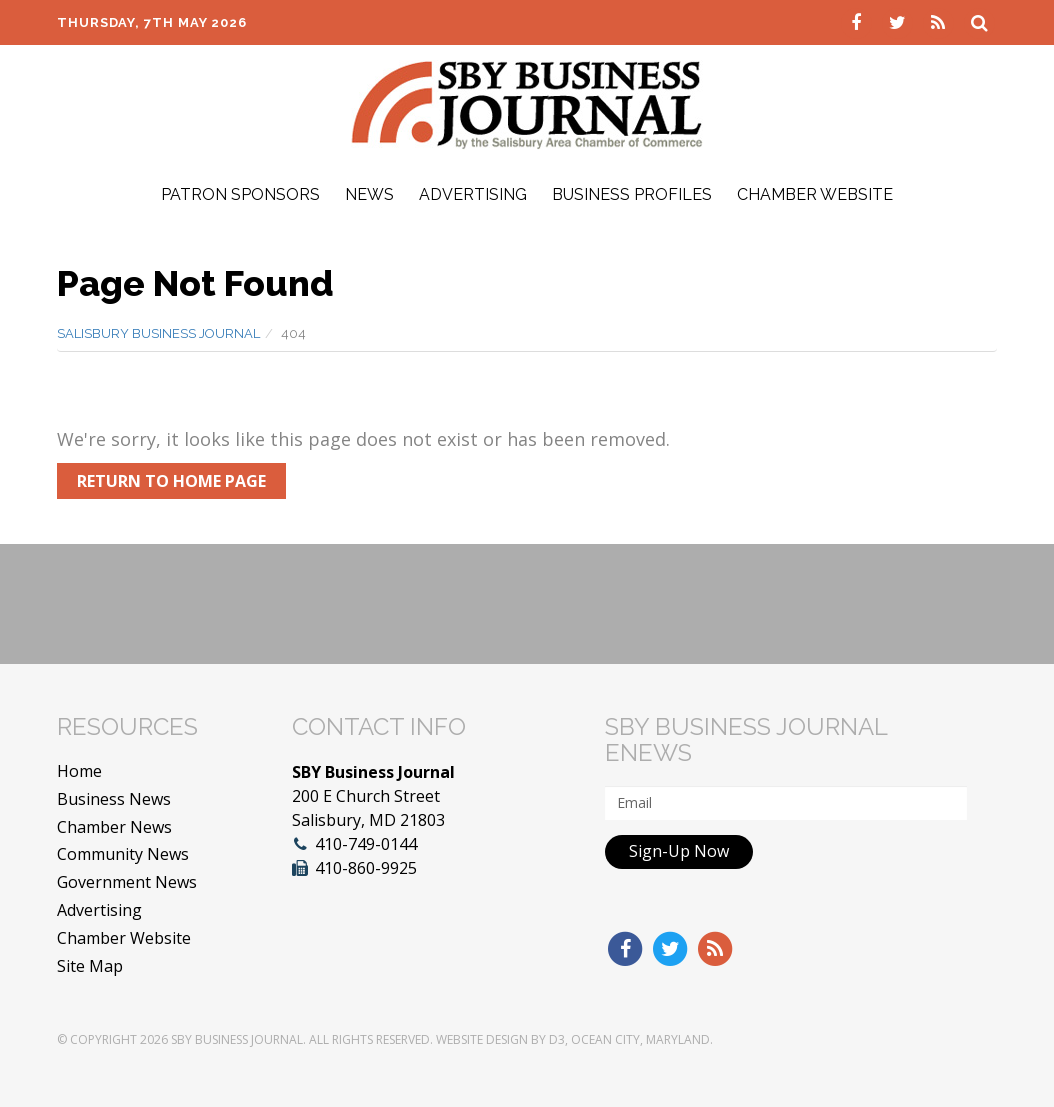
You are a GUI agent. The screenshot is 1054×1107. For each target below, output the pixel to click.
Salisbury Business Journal (158, 333)
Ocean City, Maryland (640, 1039)
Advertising (473, 194)
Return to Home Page (171, 481)
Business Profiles (632, 194)
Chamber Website (815, 194)
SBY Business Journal (237, 1039)
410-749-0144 (366, 844)
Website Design (482, 1039)
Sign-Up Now (679, 851)
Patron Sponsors (240, 194)
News (369, 194)
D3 (557, 1039)
